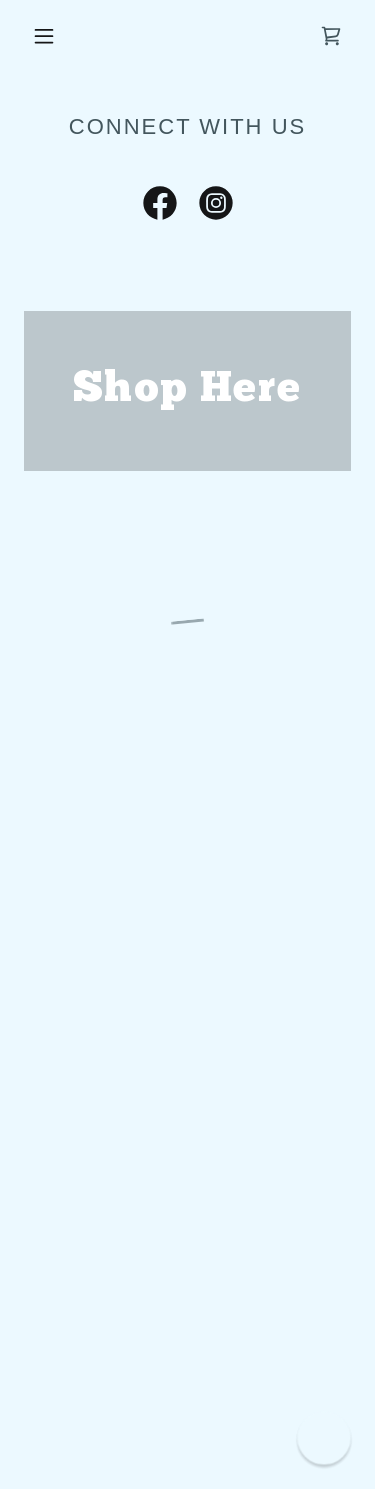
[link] (160, 207)
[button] (44, 36)
